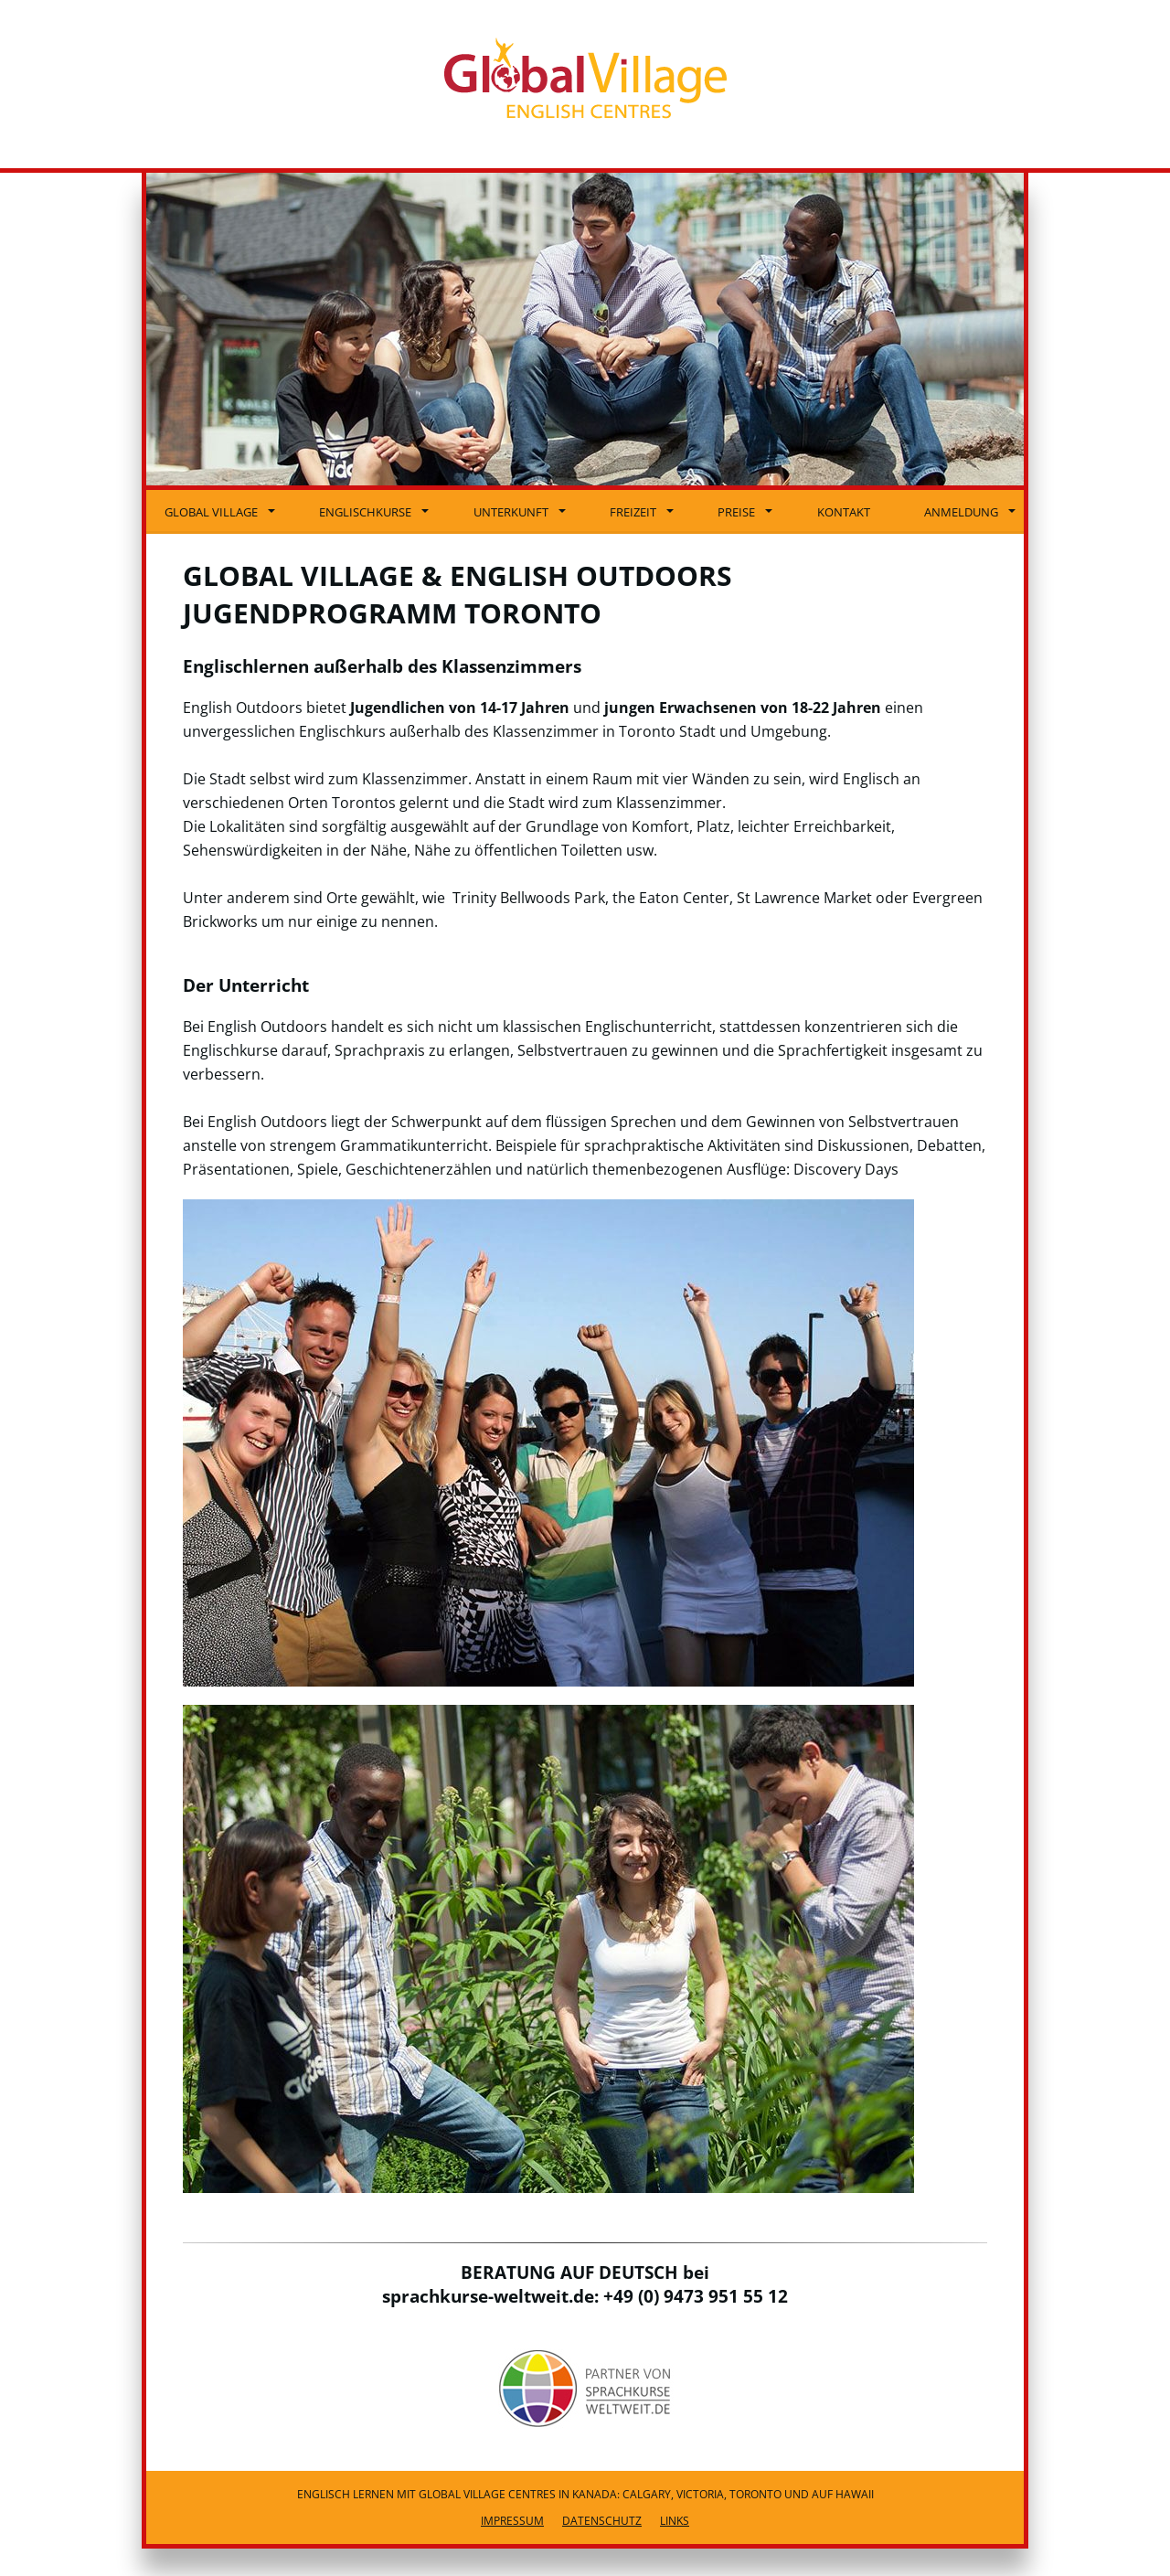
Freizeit (642, 512)
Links (674, 2520)
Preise (745, 512)
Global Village (220, 512)
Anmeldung (970, 512)
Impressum (512, 2520)
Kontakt (843, 512)
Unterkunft (519, 512)
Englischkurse (374, 512)
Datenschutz (602, 2520)
